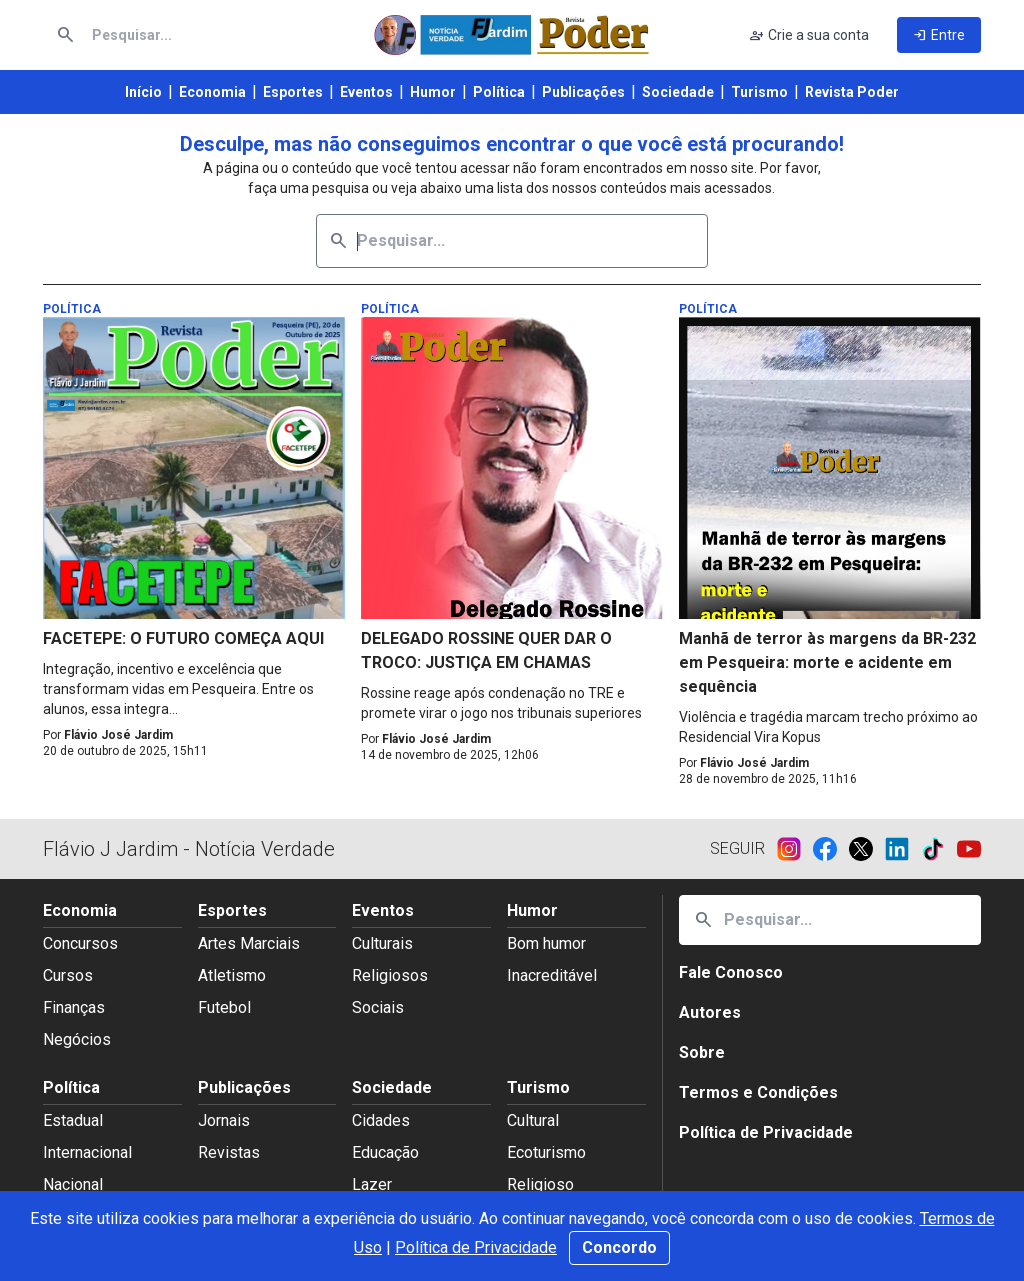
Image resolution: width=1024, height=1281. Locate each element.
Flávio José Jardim (118, 735)
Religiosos (390, 975)
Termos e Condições (758, 1092)
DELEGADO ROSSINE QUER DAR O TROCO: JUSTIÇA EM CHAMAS (486, 650)
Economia (212, 92)
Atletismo (232, 975)
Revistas (229, 1152)
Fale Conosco (731, 972)
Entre (939, 35)
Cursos (68, 975)
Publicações (583, 92)
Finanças (74, 1007)
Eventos (366, 92)
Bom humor (546, 943)
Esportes (293, 92)
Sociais (378, 1007)
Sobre (702, 1052)
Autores (710, 1012)
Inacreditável (552, 975)
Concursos (80, 943)
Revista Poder (852, 92)
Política (499, 92)
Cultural (533, 1120)
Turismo (759, 92)
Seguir (737, 848)
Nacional (73, 1184)
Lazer (372, 1184)
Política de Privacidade (476, 1247)
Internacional (87, 1152)
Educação (385, 1152)
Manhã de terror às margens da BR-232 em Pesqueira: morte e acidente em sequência (827, 662)
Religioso (540, 1184)
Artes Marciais (249, 943)
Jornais (224, 1120)
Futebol (224, 1007)
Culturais (382, 943)
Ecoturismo (546, 1152)
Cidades (381, 1120)
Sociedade (678, 92)
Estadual (73, 1120)
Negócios (77, 1039)
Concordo (619, 1247)
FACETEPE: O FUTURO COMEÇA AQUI (183, 638)
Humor (433, 92)
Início (143, 92)
